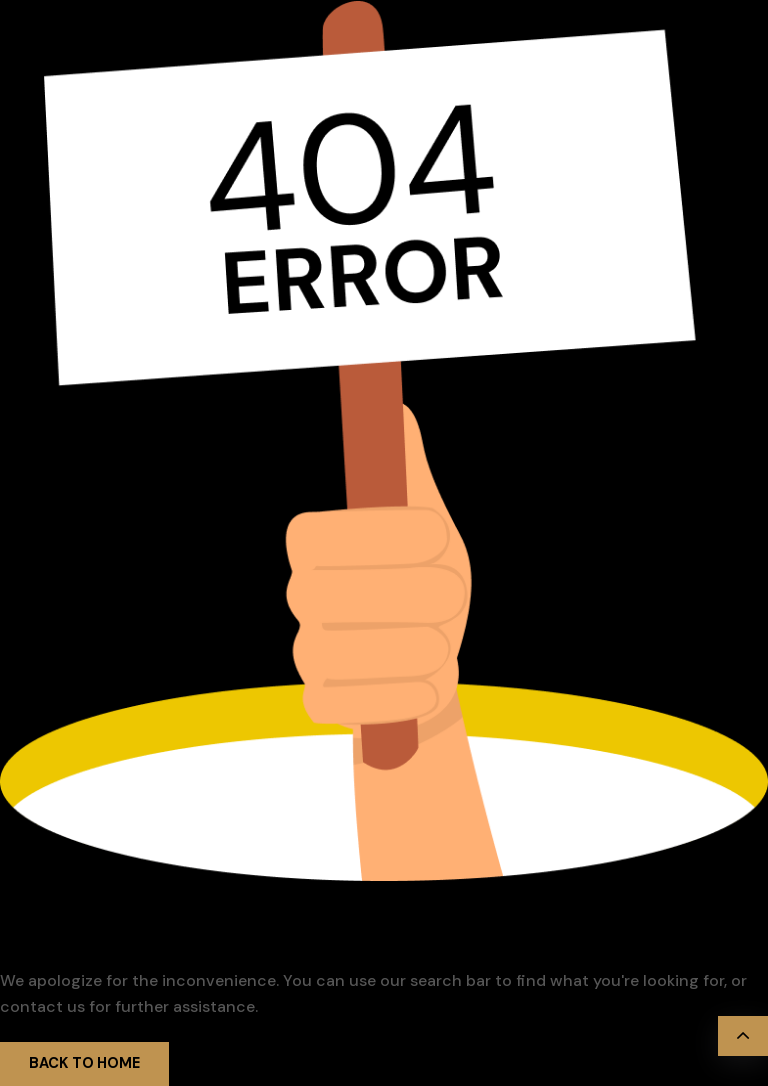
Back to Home (84, 1063)
